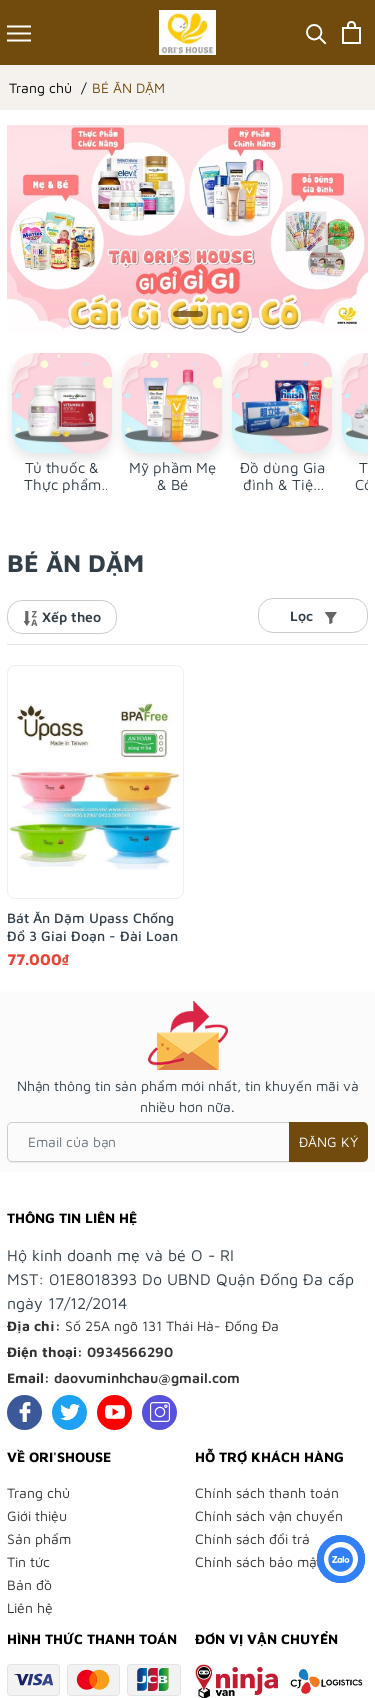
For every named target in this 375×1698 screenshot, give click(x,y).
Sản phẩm (39, 1538)
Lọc (313, 615)
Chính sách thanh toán (267, 1492)
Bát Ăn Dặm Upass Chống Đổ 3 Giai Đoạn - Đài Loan (92, 926)
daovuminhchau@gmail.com (147, 1377)
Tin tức (28, 1561)
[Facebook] (24, 1412)
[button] (188, 314)
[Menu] (19, 32)
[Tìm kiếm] (316, 32)
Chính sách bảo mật (258, 1561)
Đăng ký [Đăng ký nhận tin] (328, 1141)
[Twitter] (69, 1412)
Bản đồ (29, 1584)
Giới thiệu (37, 1515)
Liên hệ (30, 1607)
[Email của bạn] (187, 1142)
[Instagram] (159, 1412)
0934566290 (130, 1351)
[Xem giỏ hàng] (351, 32)
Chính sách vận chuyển (269, 1515)
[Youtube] (114, 1412)
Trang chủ (38, 1492)
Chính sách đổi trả (252, 1538)
